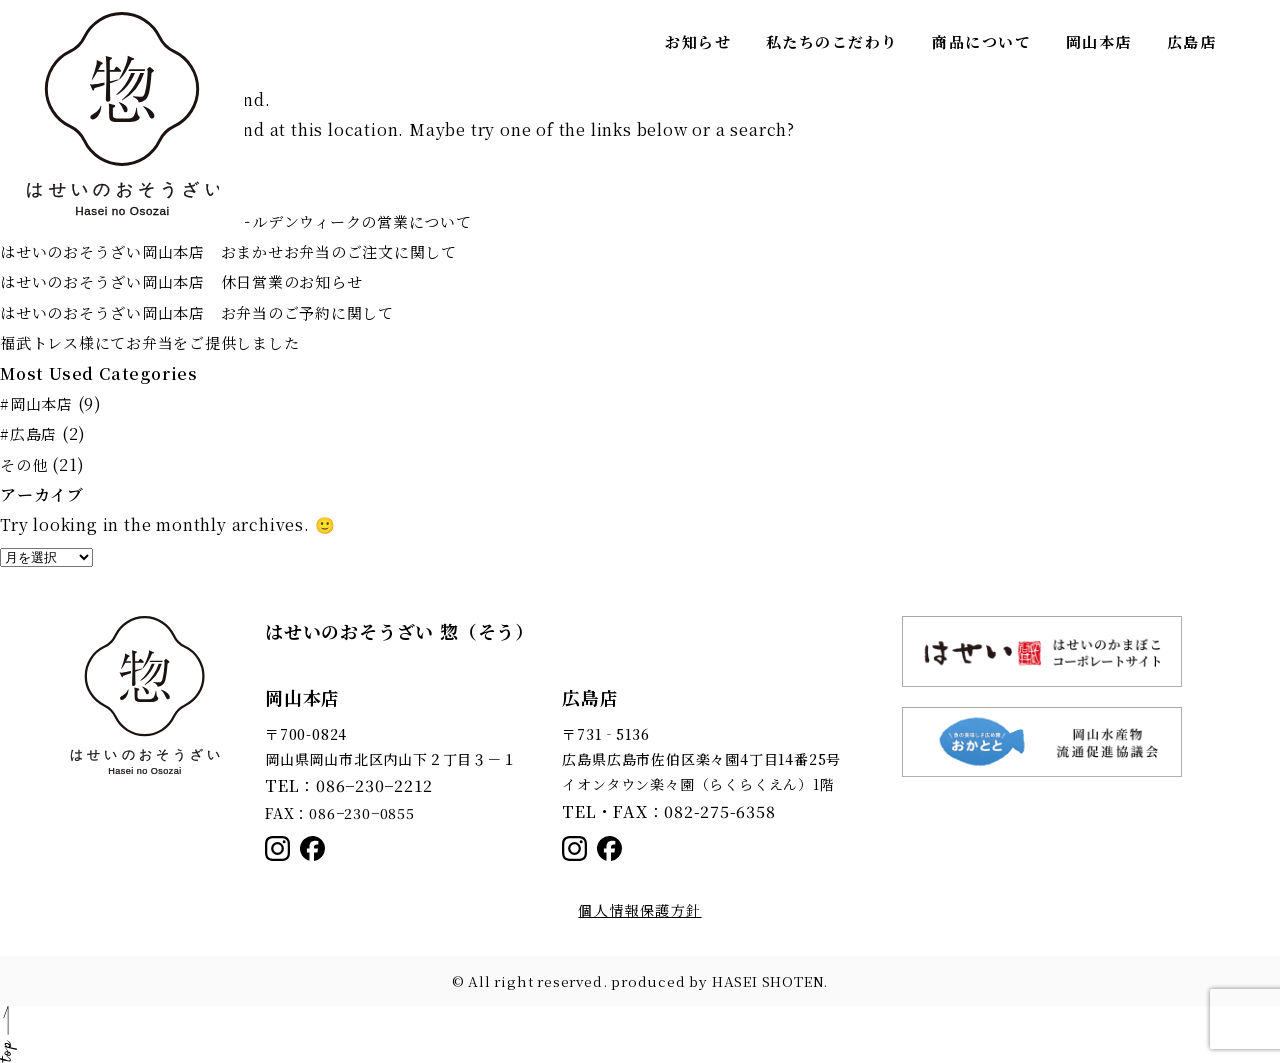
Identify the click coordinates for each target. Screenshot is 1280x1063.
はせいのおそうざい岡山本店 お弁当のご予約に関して (210, 312)
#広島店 (30, 433)
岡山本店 (1099, 41)
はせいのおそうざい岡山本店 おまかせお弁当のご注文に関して (243, 251)
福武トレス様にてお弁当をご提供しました (159, 342)
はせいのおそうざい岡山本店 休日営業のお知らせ (193, 281)
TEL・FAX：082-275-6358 (655, 810)
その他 (25, 464)
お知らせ (698, 41)
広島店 (1192, 41)
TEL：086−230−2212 (339, 784)
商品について (981, 41)
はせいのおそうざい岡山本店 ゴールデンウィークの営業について (251, 221)
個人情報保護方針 (639, 910)
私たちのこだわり (832, 41)
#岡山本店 (39, 403)
